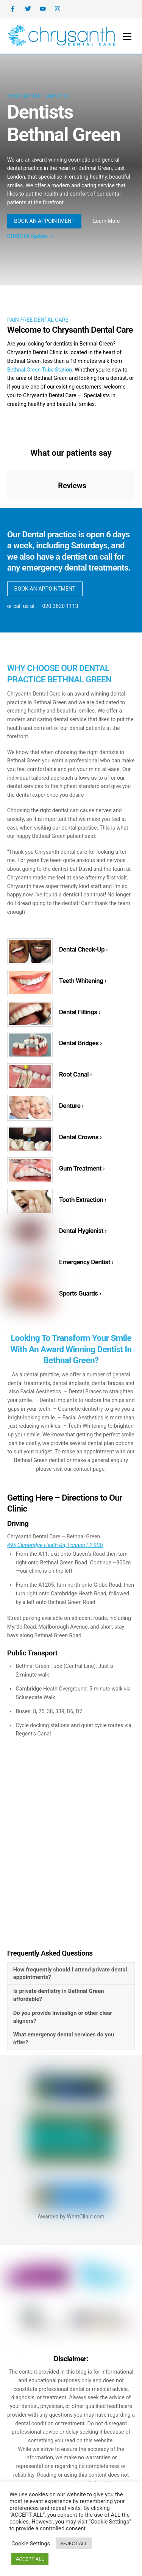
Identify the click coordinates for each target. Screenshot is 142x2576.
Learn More (106, 221)
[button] (7, 509)
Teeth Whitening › (83, 982)
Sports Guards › (80, 1295)
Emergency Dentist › (86, 1264)
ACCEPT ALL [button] (30, 2559)
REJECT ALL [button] (73, 2543)
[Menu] (127, 36)
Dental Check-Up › (83, 951)
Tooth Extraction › (83, 1202)
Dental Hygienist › (83, 1233)
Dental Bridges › (80, 1045)
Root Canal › (75, 1076)
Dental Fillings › (79, 1014)
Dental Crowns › (80, 1139)
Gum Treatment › (82, 1170)
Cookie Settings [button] (30, 2543)
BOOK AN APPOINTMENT (44, 221)
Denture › (71, 1108)
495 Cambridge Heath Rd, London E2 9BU (55, 1549)
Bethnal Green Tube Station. (40, 370)
